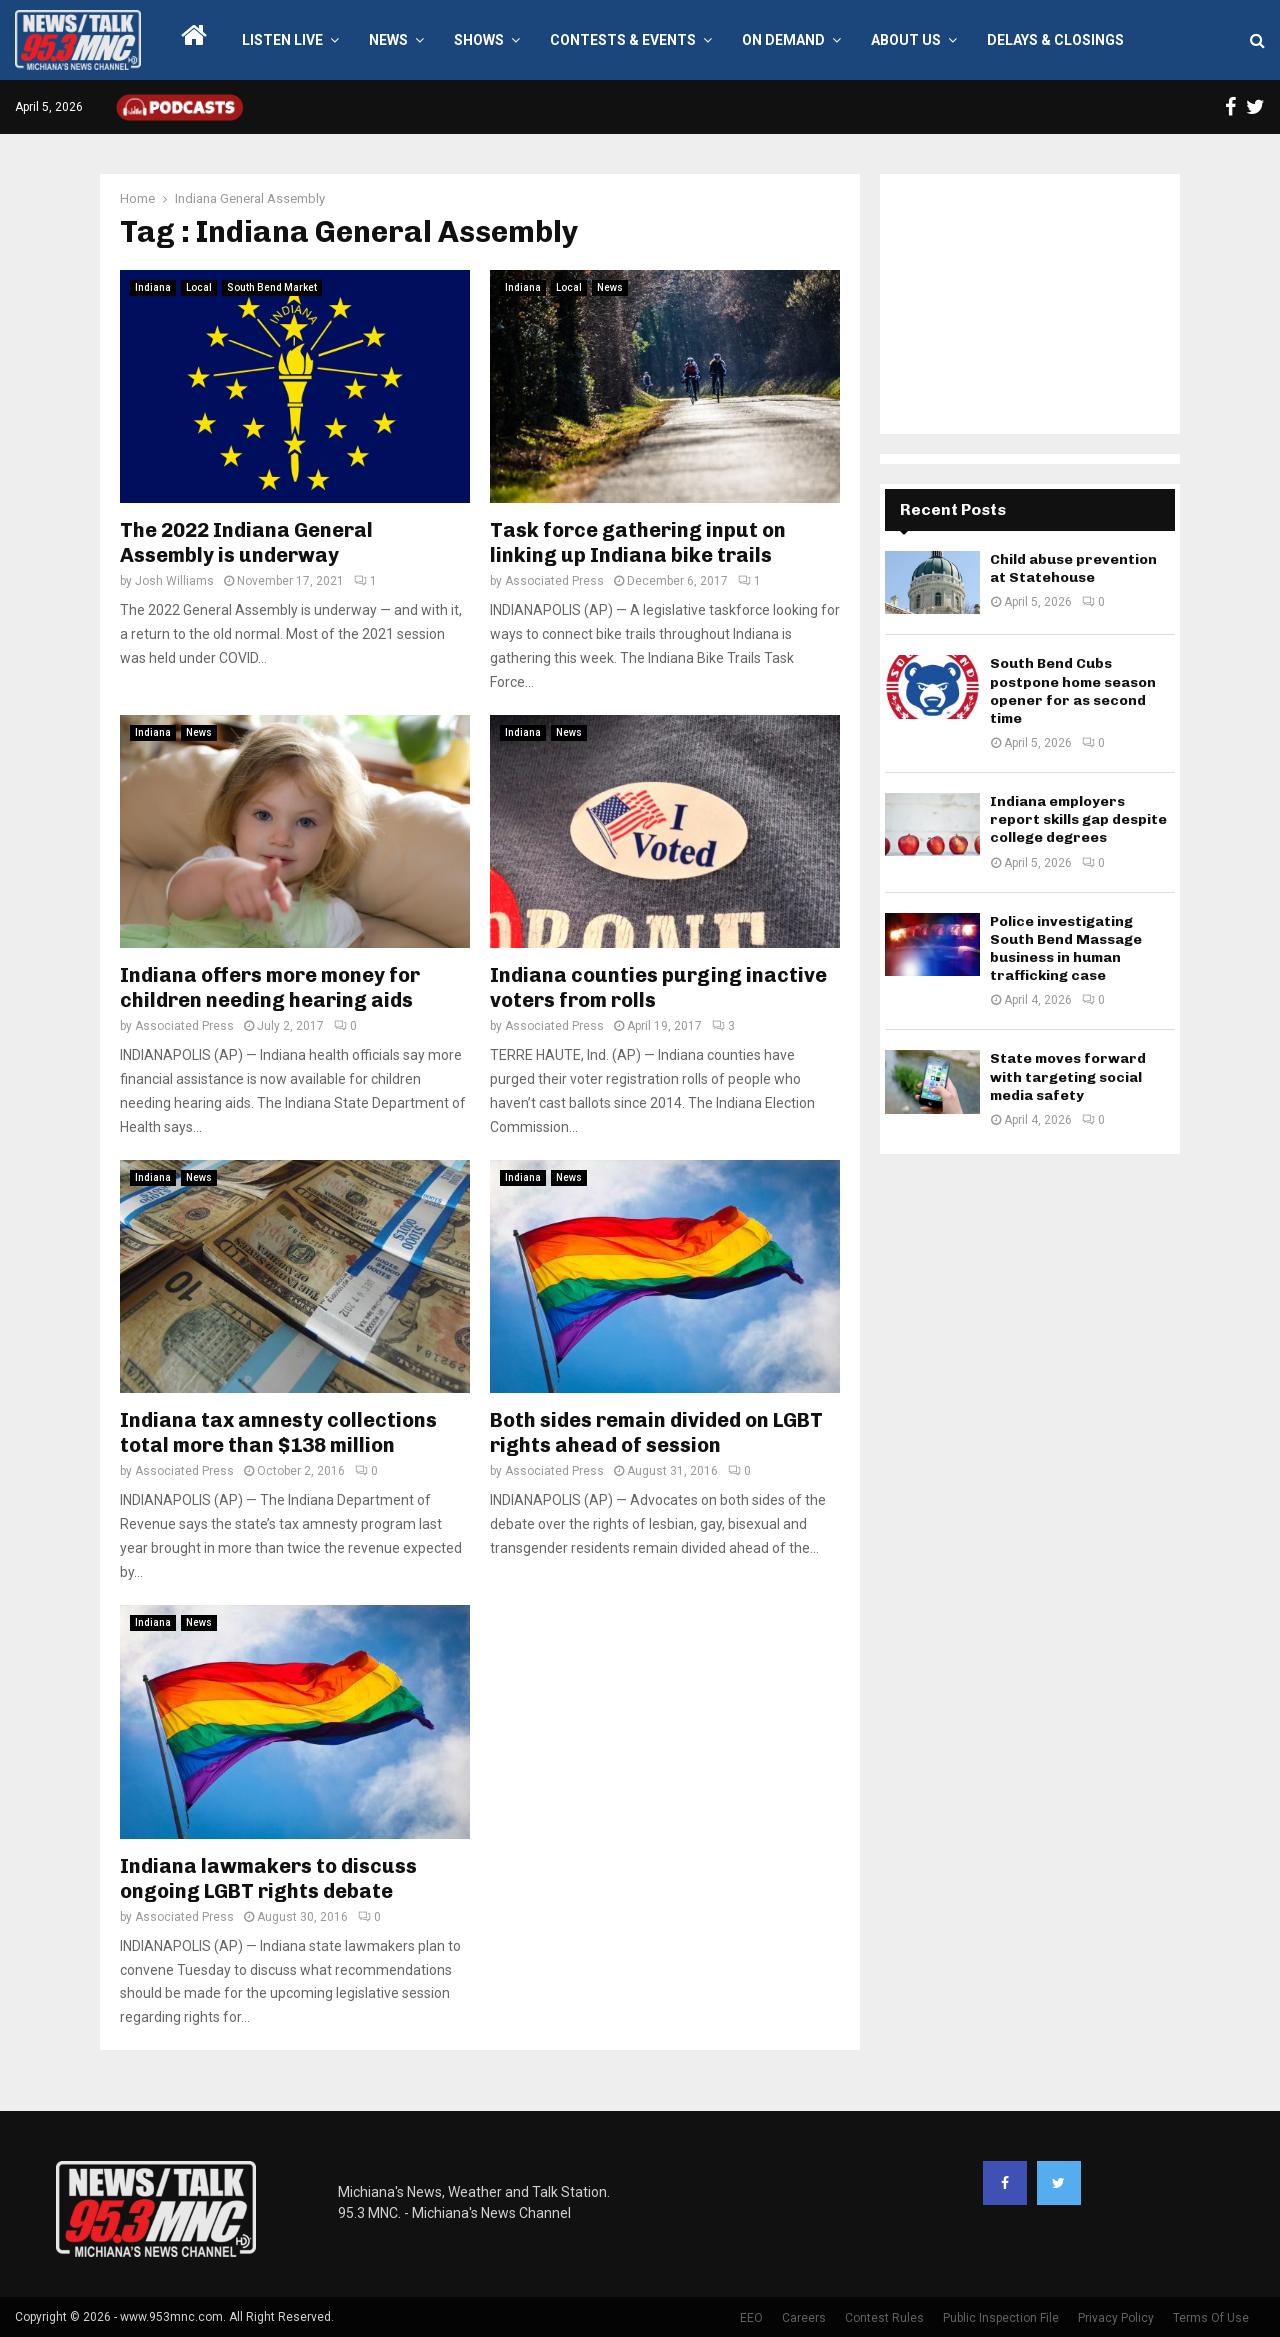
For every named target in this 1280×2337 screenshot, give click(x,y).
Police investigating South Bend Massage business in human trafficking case (1066, 949)
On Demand (783, 40)
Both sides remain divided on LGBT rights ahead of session (656, 1432)
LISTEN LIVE (282, 40)
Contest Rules (884, 2318)
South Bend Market (272, 287)
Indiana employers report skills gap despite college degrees (1078, 819)
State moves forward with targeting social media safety (1068, 1076)
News (388, 40)
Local (199, 287)
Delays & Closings (1055, 40)
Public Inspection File (1001, 2318)
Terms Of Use (1211, 2318)
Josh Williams (174, 581)
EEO (751, 2318)
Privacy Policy (1116, 2318)
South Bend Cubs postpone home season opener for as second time (1073, 691)
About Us (906, 40)
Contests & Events (623, 40)
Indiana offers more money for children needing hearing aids (270, 987)
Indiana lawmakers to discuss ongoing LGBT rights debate (268, 1878)
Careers (804, 2318)
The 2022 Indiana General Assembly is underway (246, 542)
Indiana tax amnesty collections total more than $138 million (278, 1432)
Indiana (153, 287)
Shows (479, 40)
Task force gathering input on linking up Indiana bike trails (638, 542)
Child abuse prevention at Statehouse (1073, 568)
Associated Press (554, 581)
